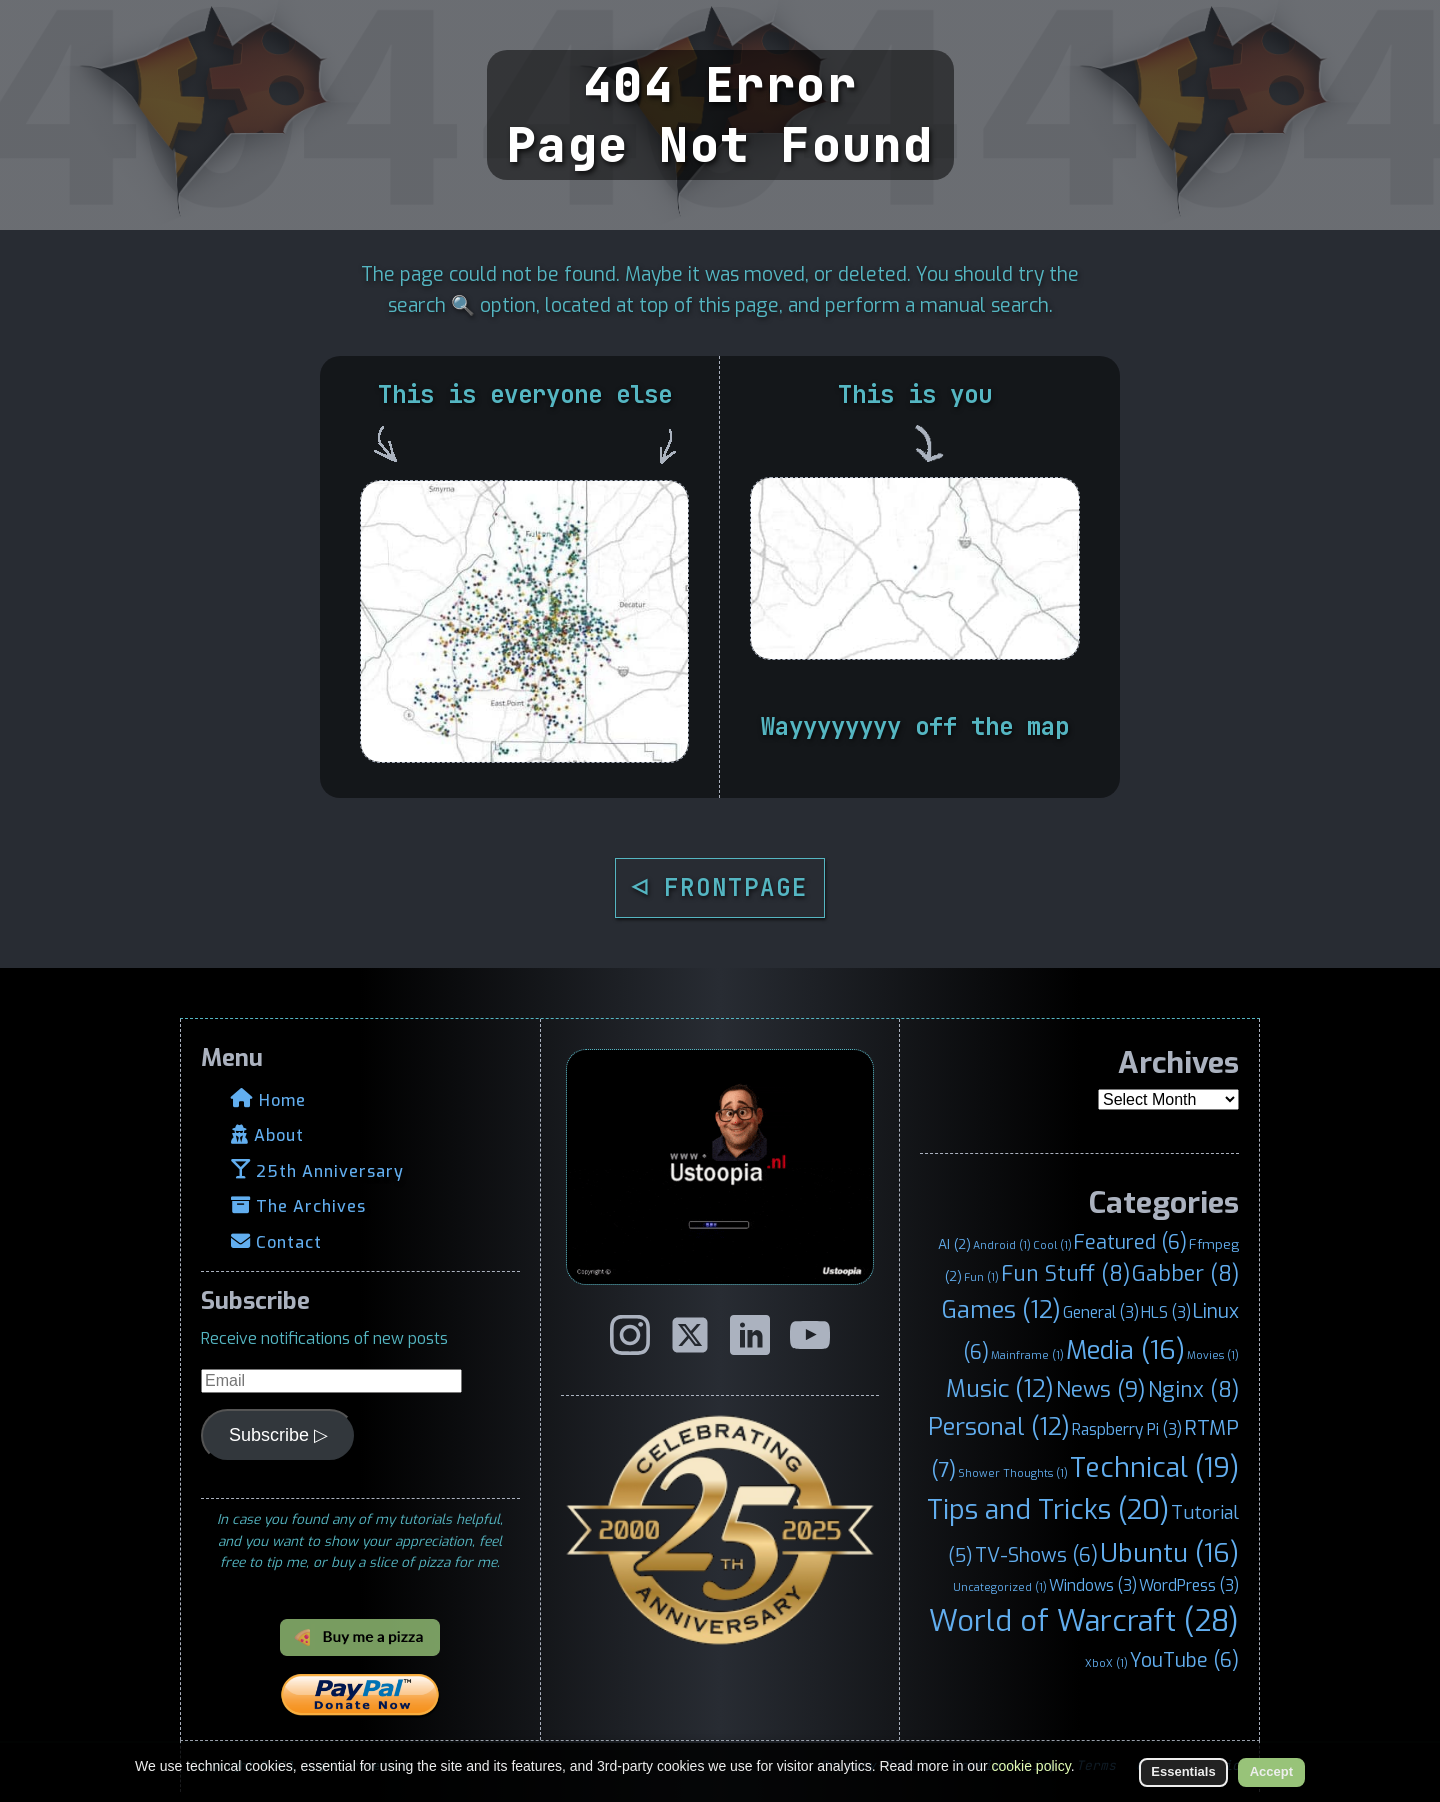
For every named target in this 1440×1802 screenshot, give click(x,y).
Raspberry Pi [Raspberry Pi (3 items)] (1127, 1429)
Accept (1271, 1771)
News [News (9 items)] (1101, 1389)
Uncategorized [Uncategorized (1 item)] (1000, 1587)
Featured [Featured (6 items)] (1130, 1242)
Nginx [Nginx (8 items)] (1193, 1390)
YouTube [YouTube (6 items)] (1184, 1660)
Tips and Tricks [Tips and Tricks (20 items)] (1048, 1510)
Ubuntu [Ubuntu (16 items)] (1169, 1553)
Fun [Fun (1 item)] (981, 1277)
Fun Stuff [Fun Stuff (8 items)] (1065, 1274)
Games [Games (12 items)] (1001, 1310)
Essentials (1183, 1771)
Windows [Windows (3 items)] (1093, 1585)
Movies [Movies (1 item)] (1213, 1355)
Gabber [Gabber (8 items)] (1185, 1274)
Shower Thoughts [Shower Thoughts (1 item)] (1013, 1473)
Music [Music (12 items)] (1000, 1389)
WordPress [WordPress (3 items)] (1189, 1585)
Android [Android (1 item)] (1002, 1245)
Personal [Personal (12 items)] (999, 1427)
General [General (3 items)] (1101, 1312)
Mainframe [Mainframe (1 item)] (1027, 1355)
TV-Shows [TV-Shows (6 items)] (1036, 1555)
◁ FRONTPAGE (720, 887)
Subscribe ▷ (278, 1435)
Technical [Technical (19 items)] (1154, 1468)
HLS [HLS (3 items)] (1166, 1312)
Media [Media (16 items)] (1125, 1350)
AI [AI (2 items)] (954, 1244)
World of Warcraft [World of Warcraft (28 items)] (1084, 1621)
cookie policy (1031, 1766)
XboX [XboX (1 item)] (1106, 1663)
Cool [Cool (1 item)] (1052, 1245)
